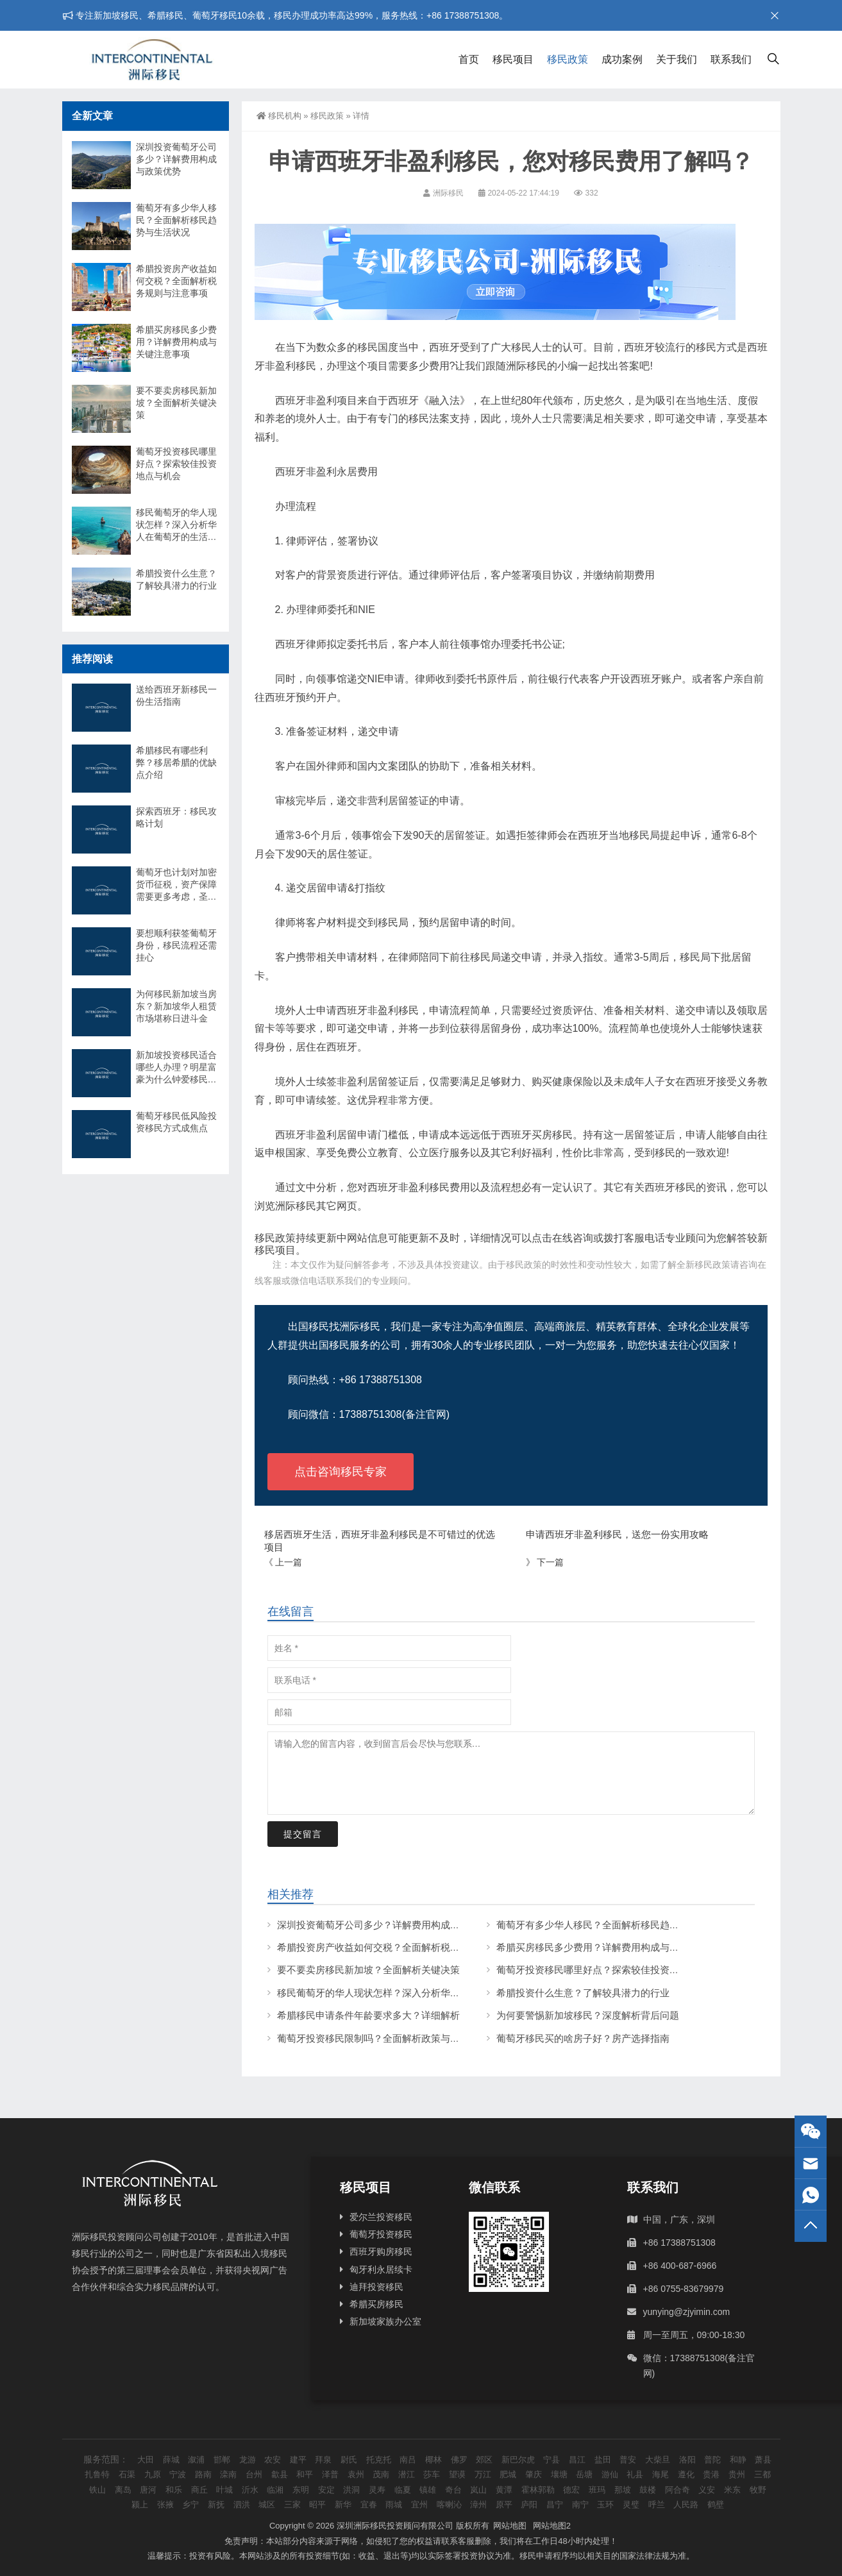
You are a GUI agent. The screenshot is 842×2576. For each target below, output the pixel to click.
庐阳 (529, 2504)
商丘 (199, 2490)
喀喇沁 (449, 2504)
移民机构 (279, 116)
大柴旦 (657, 2459)
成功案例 (622, 59)
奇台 (453, 2490)
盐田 (602, 2459)
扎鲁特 (97, 2474)
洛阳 (687, 2459)
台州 (254, 2474)
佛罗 (459, 2459)
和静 (738, 2459)
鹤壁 (715, 2504)
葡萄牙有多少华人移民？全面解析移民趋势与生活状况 (611, 1924)
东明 (300, 2490)
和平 (304, 2474)
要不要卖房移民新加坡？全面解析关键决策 (368, 1969)
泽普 (330, 2474)
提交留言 (302, 1834)
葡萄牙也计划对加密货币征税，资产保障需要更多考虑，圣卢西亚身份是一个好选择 (176, 885)
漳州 (478, 2504)
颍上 (139, 2504)
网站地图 (509, 2525)
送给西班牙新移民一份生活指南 (176, 695)
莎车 (431, 2474)
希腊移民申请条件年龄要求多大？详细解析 (368, 2015)
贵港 (711, 2474)
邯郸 (222, 2459)
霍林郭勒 (538, 2490)
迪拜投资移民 (376, 2287)
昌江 (577, 2459)
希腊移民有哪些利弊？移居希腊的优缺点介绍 (176, 762)
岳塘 (584, 2474)
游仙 (610, 2474)
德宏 (571, 2490)
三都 (762, 2474)
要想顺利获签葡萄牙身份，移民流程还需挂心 (176, 945)
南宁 (580, 2504)
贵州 (736, 2474)
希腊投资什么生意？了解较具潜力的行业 (582, 1992)
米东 (732, 2490)
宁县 (551, 2459)
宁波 (177, 2474)
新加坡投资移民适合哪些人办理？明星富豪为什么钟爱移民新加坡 (176, 1068)
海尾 (660, 2474)
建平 (298, 2459)
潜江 (406, 2474)
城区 (266, 2504)
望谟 (457, 2474)
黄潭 (504, 2490)
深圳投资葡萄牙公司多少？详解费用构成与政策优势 (387, 1924)
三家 (292, 2504)
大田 (145, 2459)
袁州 (356, 2474)
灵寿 (377, 2490)
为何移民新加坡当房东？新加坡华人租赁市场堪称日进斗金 (176, 1006)
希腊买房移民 (376, 2304)
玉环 (605, 2504)
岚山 (478, 2490)
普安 (627, 2459)
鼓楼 (647, 2490)
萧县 (763, 2459)
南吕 (408, 2459)
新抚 (216, 2504)
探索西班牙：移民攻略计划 (176, 817)
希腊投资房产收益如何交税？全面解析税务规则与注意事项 (402, 1947)
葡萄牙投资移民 (380, 2234)
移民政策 (567, 59)
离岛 (123, 2490)
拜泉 (323, 2459)
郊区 (484, 2459)
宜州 (419, 2504)
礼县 (635, 2474)
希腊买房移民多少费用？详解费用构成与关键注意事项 (611, 1947)
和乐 (173, 2490)
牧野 (758, 2490)
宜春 (368, 2504)
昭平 (317, 2504)
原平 (504, 2504)
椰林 (433, 2459)
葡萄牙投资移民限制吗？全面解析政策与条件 (373, 2038)
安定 (326, 2490)
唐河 (148, 2490)
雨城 (393, 2504)
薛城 (171, 2459)
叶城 (224, 2490)
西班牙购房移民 (380, 2251)
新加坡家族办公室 (385, 2321)
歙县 (279, 2474)
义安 (706, 2490)
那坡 (622, 2490)
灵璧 (631, 2504)
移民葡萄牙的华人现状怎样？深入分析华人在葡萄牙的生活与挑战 (416, 1992)
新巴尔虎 (518, 2459)
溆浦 (196, 2459)
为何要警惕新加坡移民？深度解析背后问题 (587, 2015)
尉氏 (349, 2459)
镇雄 (427, 2490)
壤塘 (559, 2474)
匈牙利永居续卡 (380, 2269)
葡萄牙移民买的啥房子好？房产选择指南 (582, 2038)
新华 (343, 2504)
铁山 (97, 2490)
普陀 (712, 2459)
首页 (469, 59)
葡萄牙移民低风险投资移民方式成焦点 (176, 1122)
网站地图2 (552, 2525)
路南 (203, 2474)
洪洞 (351, 2490)
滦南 (228, 2474)
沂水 (250, 2490)
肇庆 (533, 2474)
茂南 (381, 2474)
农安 (272, 2459)
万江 (483, 2474)
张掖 (165, 2504)
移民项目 (513, 59)
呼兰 (656, 2504)
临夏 (402, 2490)
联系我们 (731, 59)
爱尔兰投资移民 (380, 2217)
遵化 (686, 2474)
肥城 (508, 2474)
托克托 (378, 2459)
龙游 (247, 2459)
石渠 (127, 2474)
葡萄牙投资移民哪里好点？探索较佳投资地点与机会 (607, 1969)
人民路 (685, 2504)
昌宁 (554, 2504)
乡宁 (190, 2504)
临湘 (275, 2490)
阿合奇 (677, 2490)
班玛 (597, 2490)
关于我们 (676, 59)
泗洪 (241, 2504)
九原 (152, 2474)
